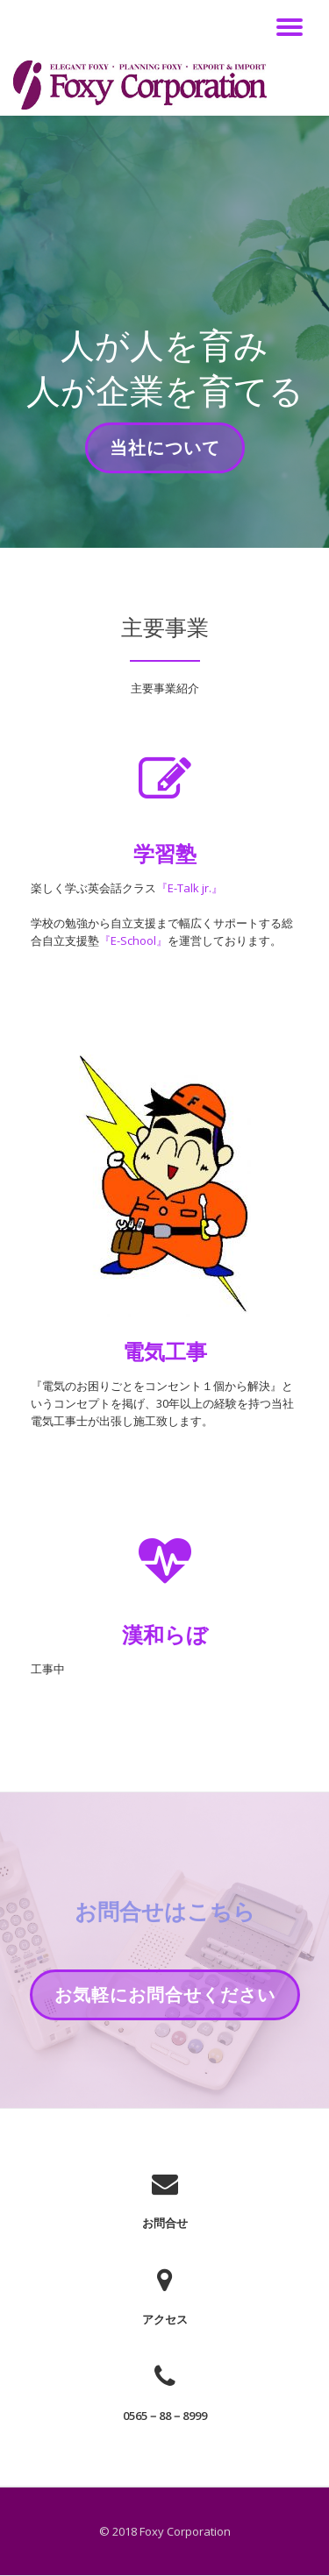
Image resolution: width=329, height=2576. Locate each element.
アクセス (165, 2319)
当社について (164, 453)
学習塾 (165, 853)
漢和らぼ (165, 1634)
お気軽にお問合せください (164, 2000)
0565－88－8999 (165, 2415)
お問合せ (165, 2223)
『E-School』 (133, 940)
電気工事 (165, 1351)
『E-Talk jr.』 (189, 888)
